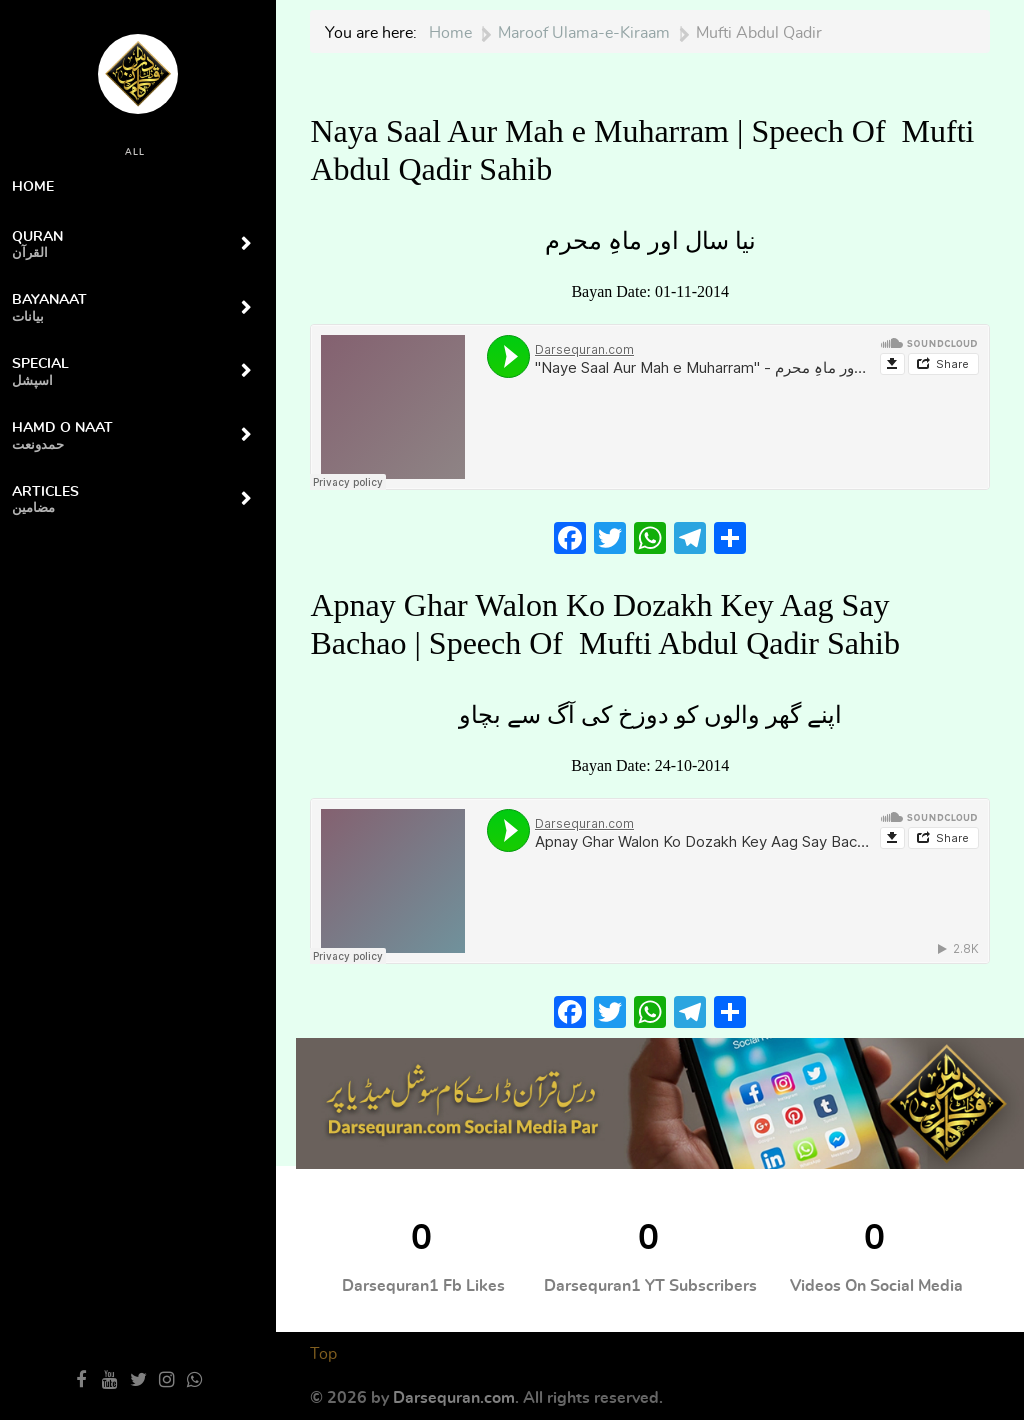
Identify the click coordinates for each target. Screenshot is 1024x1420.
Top (323, 1354)
